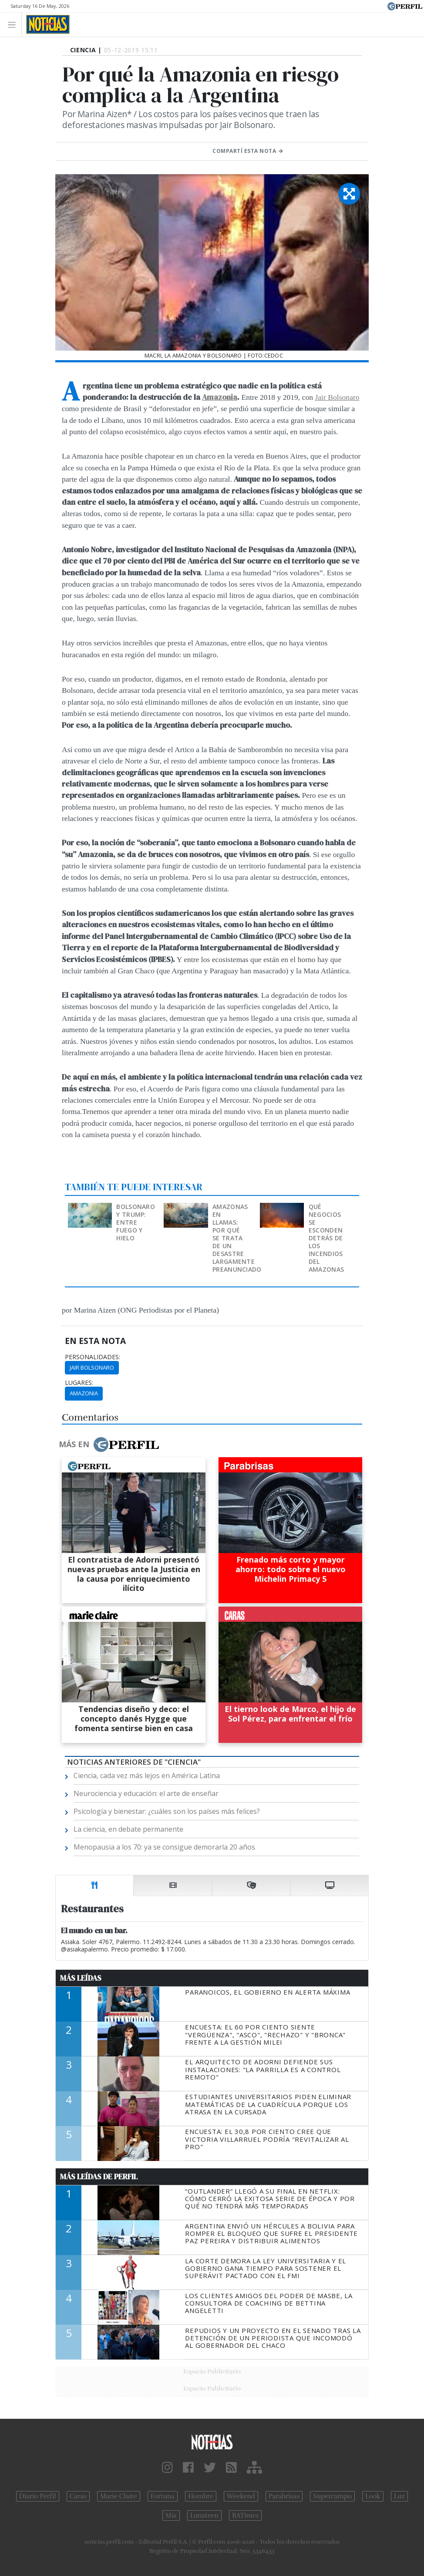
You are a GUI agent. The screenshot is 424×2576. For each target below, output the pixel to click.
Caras (78, 2496)
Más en (109, 1444)
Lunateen (204, 2515)
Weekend (241, 2496)
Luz (399, 2496)
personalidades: (92, 1357)
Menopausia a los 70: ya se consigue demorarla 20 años (164, 1847)
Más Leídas (80, 1978)
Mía (171, 2515)
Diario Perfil (37, 2496)
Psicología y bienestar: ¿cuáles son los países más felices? (167, 1811)
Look (372, 2496)
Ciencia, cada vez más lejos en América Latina (147, 1775)
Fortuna (163, 2496)
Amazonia (219, 397)
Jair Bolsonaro (337, 397)
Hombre (200, 2496)
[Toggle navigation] (14, 24)
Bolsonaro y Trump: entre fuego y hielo (135, 1222)
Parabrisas (284, 2496)
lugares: (79, 1383)
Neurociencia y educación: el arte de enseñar (146, 1793)
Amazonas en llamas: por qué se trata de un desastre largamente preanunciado (236, 1237)
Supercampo (332, 2496)
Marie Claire (118, 2496)
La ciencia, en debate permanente (128, 1829)
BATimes (245, 2515)
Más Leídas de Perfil (99, 2176)
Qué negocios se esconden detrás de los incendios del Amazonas (326, 1237)
